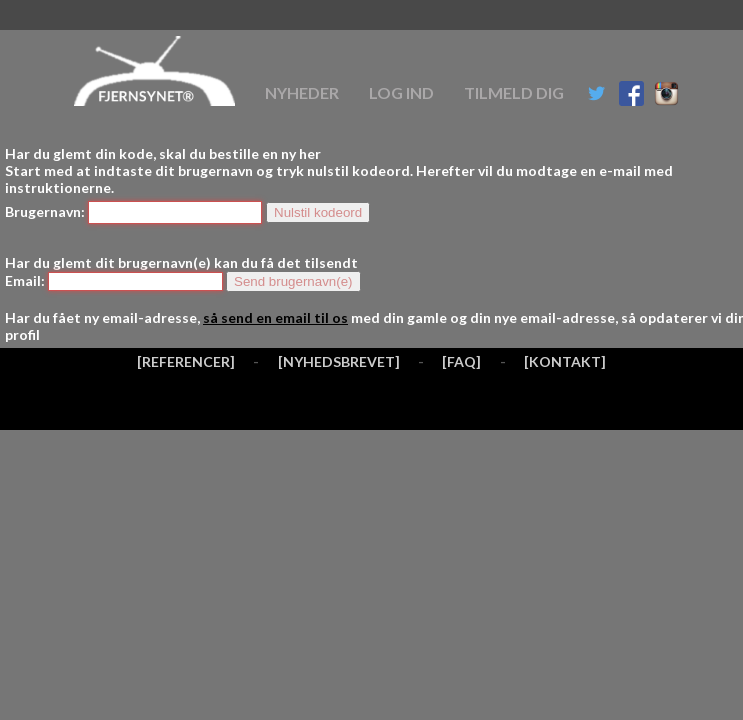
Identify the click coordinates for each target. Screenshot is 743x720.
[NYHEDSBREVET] (339, 361)
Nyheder (302, 92)
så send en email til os (275, 317)
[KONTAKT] (565, 361)
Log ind (401, 92)
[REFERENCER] (186, 361)
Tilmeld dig (514, 92)
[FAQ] (461, 361)
